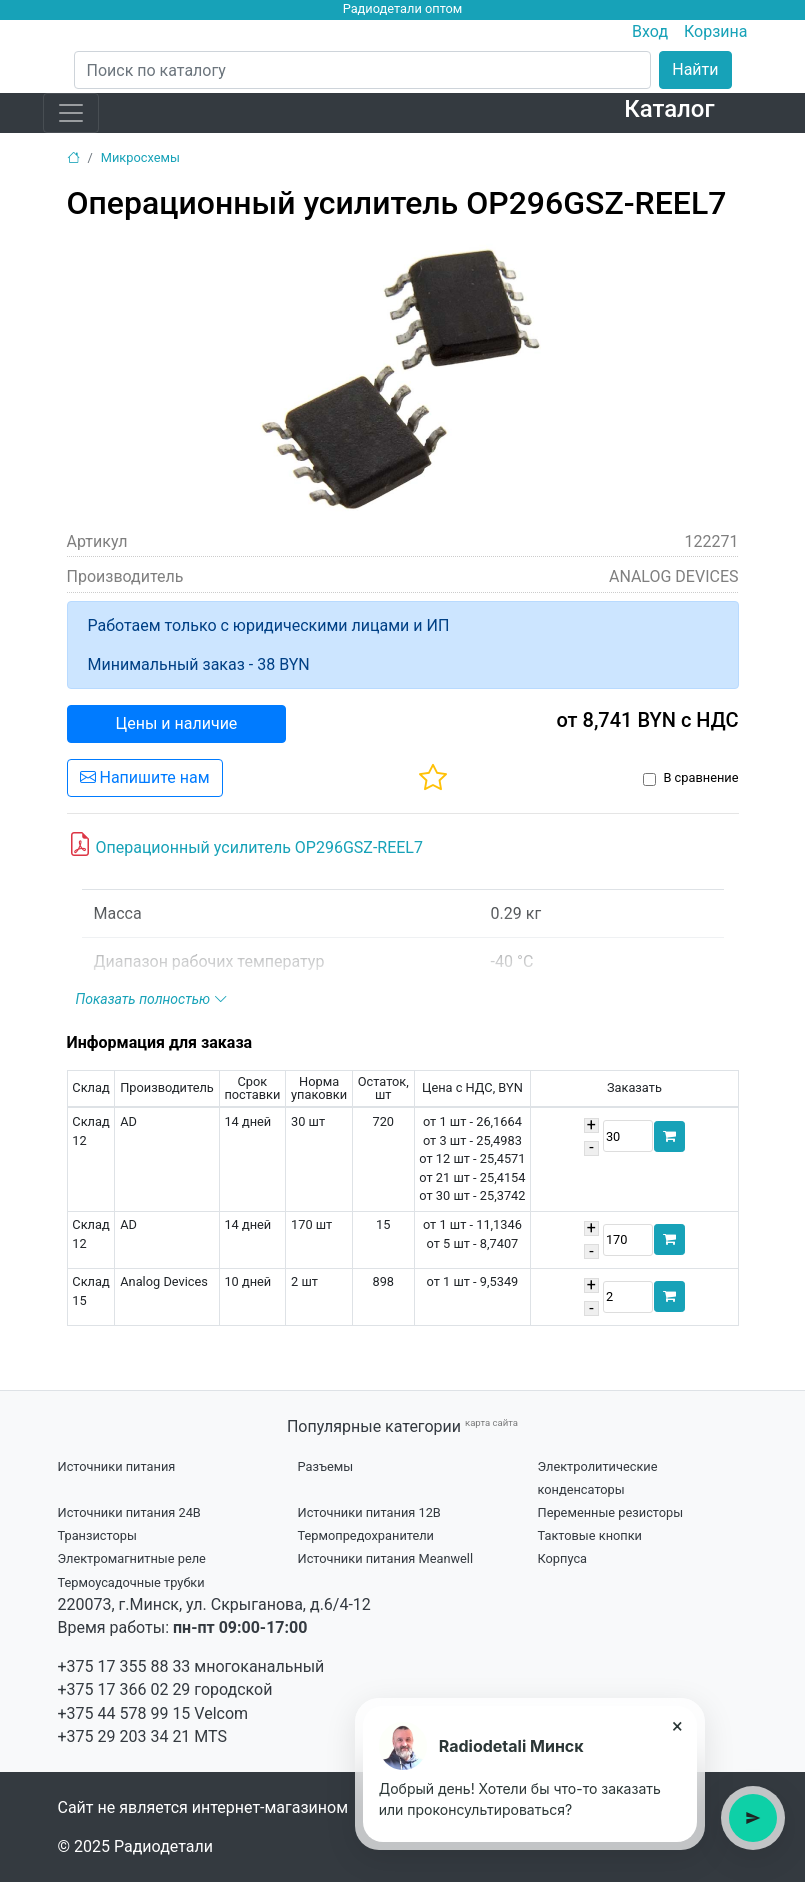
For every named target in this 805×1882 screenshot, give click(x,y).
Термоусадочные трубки (131, 1582)
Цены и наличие (177, 723)
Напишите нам (145, 777)
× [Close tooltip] (677, 1726)
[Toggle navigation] (71, 113)
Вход (650, 31)
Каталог (669, 109)
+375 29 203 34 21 (124, 1736)
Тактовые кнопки (590, 1535)
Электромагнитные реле (132, 1558)
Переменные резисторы (611, 1512)
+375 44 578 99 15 (124, 1713)
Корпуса (563, 1558)
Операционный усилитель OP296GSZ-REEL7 (245, 845)
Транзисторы (97, 1535)
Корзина (715, 31)
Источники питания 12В (369, 1512)
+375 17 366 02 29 (124, 1689)
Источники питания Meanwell (386, 1558)
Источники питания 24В (129, 1512)
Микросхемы (140, 157)
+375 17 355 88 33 (124, 1666)
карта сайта (491, 1422)
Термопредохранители (366, 1535)
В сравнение (700, 777)
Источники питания (117, 1466)
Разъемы (326, 1466)
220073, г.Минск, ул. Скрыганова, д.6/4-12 (214, 1604)
